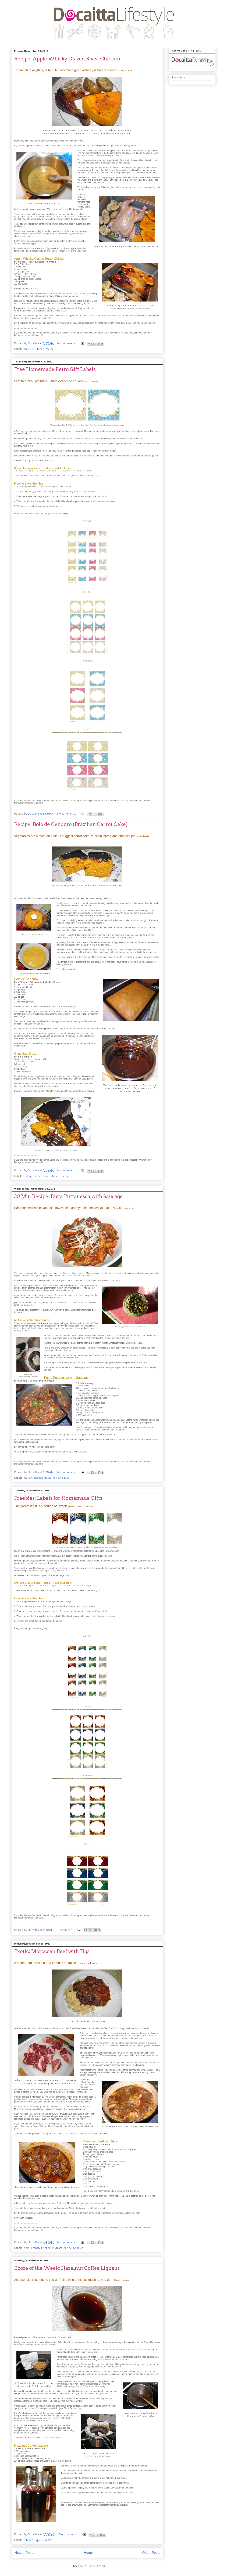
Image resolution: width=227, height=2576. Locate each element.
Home (88, 2552)
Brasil (37, 1176)
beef (27, 2248)
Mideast (57, 2248)
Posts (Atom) (96, 2566)
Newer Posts (24, 2552)
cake (45, 1176)
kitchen (39, 349)
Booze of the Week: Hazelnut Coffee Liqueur (67, 2268)
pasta (47, 1478)
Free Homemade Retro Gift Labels (55, 369)
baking (28, 1176)
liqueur (39, 2540)
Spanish (78, 2248)
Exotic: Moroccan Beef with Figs (52, 1951)
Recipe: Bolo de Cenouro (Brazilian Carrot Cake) (71, 824)
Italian (28, 1478)
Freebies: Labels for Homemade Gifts (58, 1498)
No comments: (67, 343)
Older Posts (151, 2552)
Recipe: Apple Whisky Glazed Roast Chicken (67, 59)
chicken (28, 349)
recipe (50, 349)
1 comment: (65, 1930)
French (35, 2248)
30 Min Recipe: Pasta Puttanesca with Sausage (68, 1196)
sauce (65, 1478)
